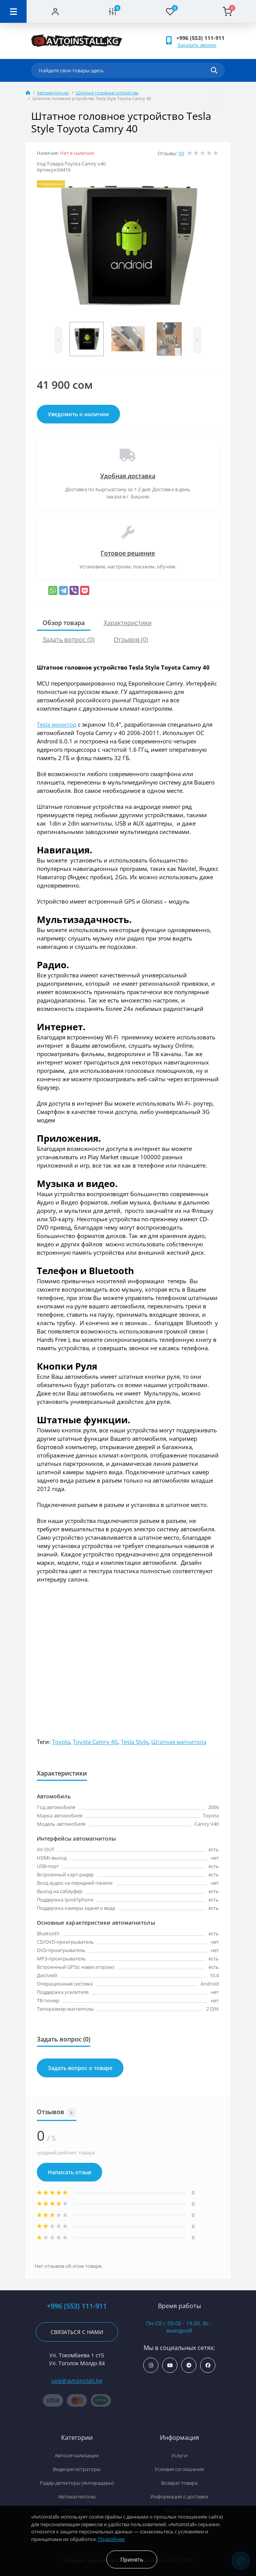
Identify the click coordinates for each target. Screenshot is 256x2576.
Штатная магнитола (178, 1741)
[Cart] (227, 11)
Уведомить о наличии (78, 414)
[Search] (214, 70)
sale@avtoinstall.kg (76, 2380)
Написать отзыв (69, 2172)
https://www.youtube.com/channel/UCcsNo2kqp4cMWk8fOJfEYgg (170, 2365)
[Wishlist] (170, 11)
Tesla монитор (56, 724)
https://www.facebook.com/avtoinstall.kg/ (207, 2365)
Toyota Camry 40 (95, 1741)
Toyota (61, 1741)
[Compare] (112, 11)
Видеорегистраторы (77, 2469)
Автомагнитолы (53, 92)
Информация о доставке (179, 2496)
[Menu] (13, 11)
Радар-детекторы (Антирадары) (77, 2482)
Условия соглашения (179, 2469)
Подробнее (111, 2539)
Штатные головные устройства (107, 92)
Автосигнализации (77, 2455)
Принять (131, 2559)
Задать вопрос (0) (69, 639)
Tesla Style (134, 1741)
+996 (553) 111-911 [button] (200, 37)
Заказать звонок (196, 45)
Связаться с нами (77, 2332)
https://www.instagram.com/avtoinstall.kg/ (151, 2365)
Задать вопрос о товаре (80, 2068)
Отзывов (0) (131, 639)
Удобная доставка (127, 476)
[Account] (55, 11)
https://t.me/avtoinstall (188, 2365)
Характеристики (128, 623)
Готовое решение (128, 553)
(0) (181, 153)
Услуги (179, 2455)
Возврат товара (179, 2482)
